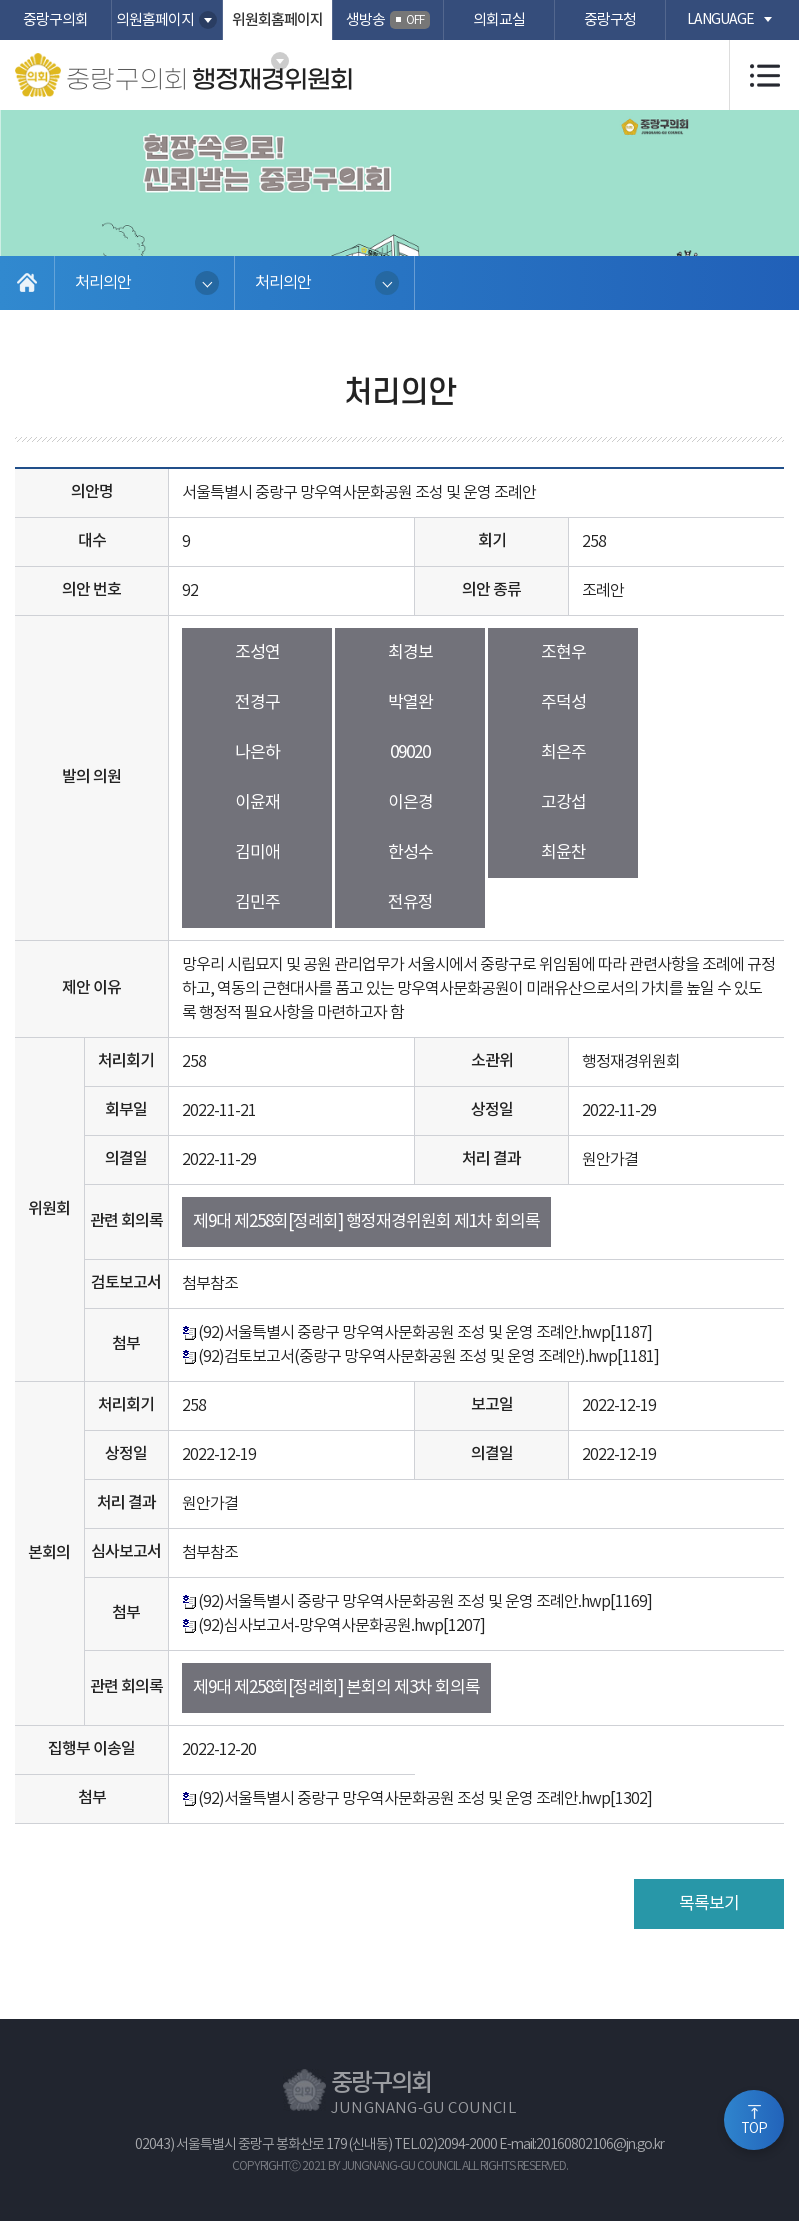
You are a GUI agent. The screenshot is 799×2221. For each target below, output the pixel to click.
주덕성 (563, 703)
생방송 (388, 20)
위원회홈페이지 (277, 20)
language (720, 20)
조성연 (257, 653)
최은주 (563, 753)
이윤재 (257, 803)
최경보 (410, 653)
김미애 (257, 853)
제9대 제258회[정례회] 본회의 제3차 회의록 (336, 1688)
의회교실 (499, 20)
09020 (410, 753)
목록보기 (709, 1904)
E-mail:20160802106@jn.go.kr (581, 2145)
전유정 (410, 903)
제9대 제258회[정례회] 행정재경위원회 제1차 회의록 (366, 1222)
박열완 (410, 703)
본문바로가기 (0, 0)
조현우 (563, 653)
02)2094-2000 (458, 2145)
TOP (754, 2129)
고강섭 (563, 803)
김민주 (257, 903)
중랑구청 (610, 20)
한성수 (410, 853)
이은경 (410, 803)
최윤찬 (563, 853)
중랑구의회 (55, 20)
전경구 (257, 703)
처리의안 (103, 283)
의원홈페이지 (155, 20)
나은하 (257, 753)
